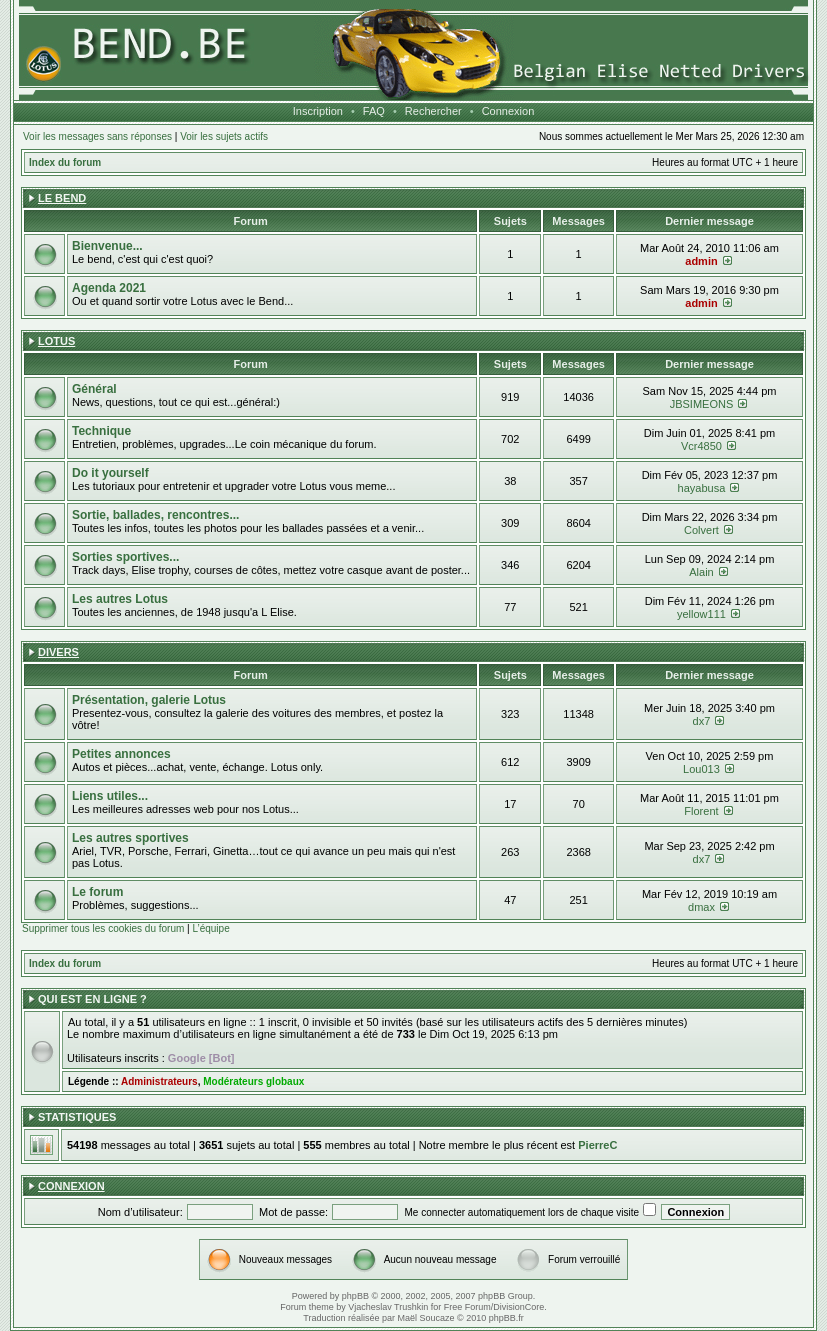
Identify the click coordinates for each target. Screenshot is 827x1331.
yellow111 (701, 614)
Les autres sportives (130, 838)
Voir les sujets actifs (224, 136)
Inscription (318, 111)
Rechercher (433, 111)
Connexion (508, 111)
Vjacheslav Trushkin (388, 1307)
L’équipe (210, 928)
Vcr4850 (701, 446)
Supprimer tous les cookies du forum (103, 928)
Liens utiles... (110, 796)
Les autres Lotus (120, 599)
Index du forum (65, 162)
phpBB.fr (506, 1318)
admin (701, 261)
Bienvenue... (107, 246)
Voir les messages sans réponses (97, 136)
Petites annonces (121, 754)
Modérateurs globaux (253, 1081)
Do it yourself (110, 473)
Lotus (56, 341)
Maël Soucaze (425, 1318)
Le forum (97, 892)
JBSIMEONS (702, 404)
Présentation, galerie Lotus (149, 700)
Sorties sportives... (125, 557)
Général (94, 389)
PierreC (597, 1145)
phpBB (355, 1296)
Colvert (701, 530)
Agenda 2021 (109, 288)
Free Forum (467, 1307)
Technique (101, 431)
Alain (701, 572)
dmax (701, 907)
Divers (58, 652)
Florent (701, 811)
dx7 (702, 721)
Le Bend (62, 198)
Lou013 (701, 769)
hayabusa (702, 488)
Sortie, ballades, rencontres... (155, 515)
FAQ (374, 111)
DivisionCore (518, 1307)
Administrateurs (159, 1081)
